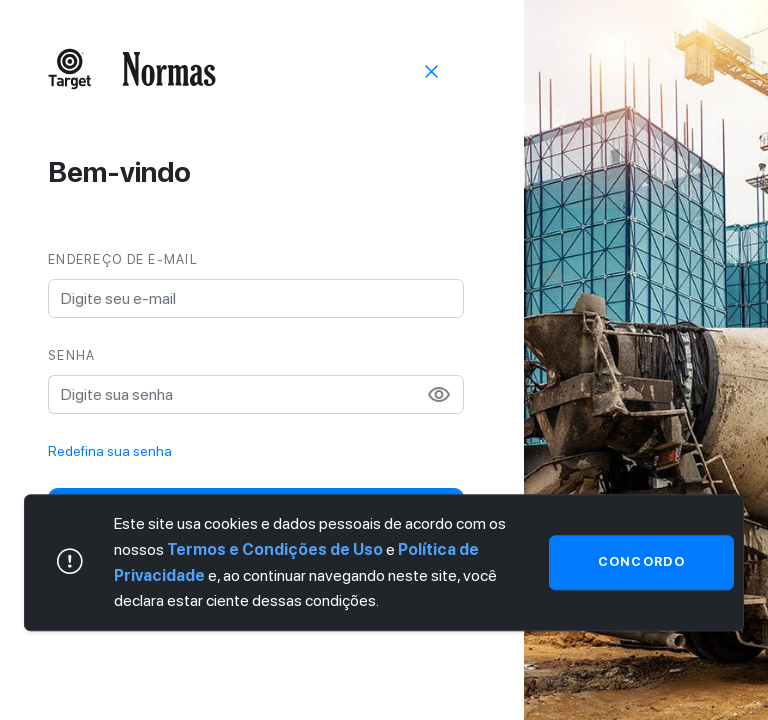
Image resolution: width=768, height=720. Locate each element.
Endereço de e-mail (123, 259)
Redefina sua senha (110, 451)
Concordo (641, 562)
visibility (439, 395)
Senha (71, 355)
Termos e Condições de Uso (275, 549)
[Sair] (432, 70)
